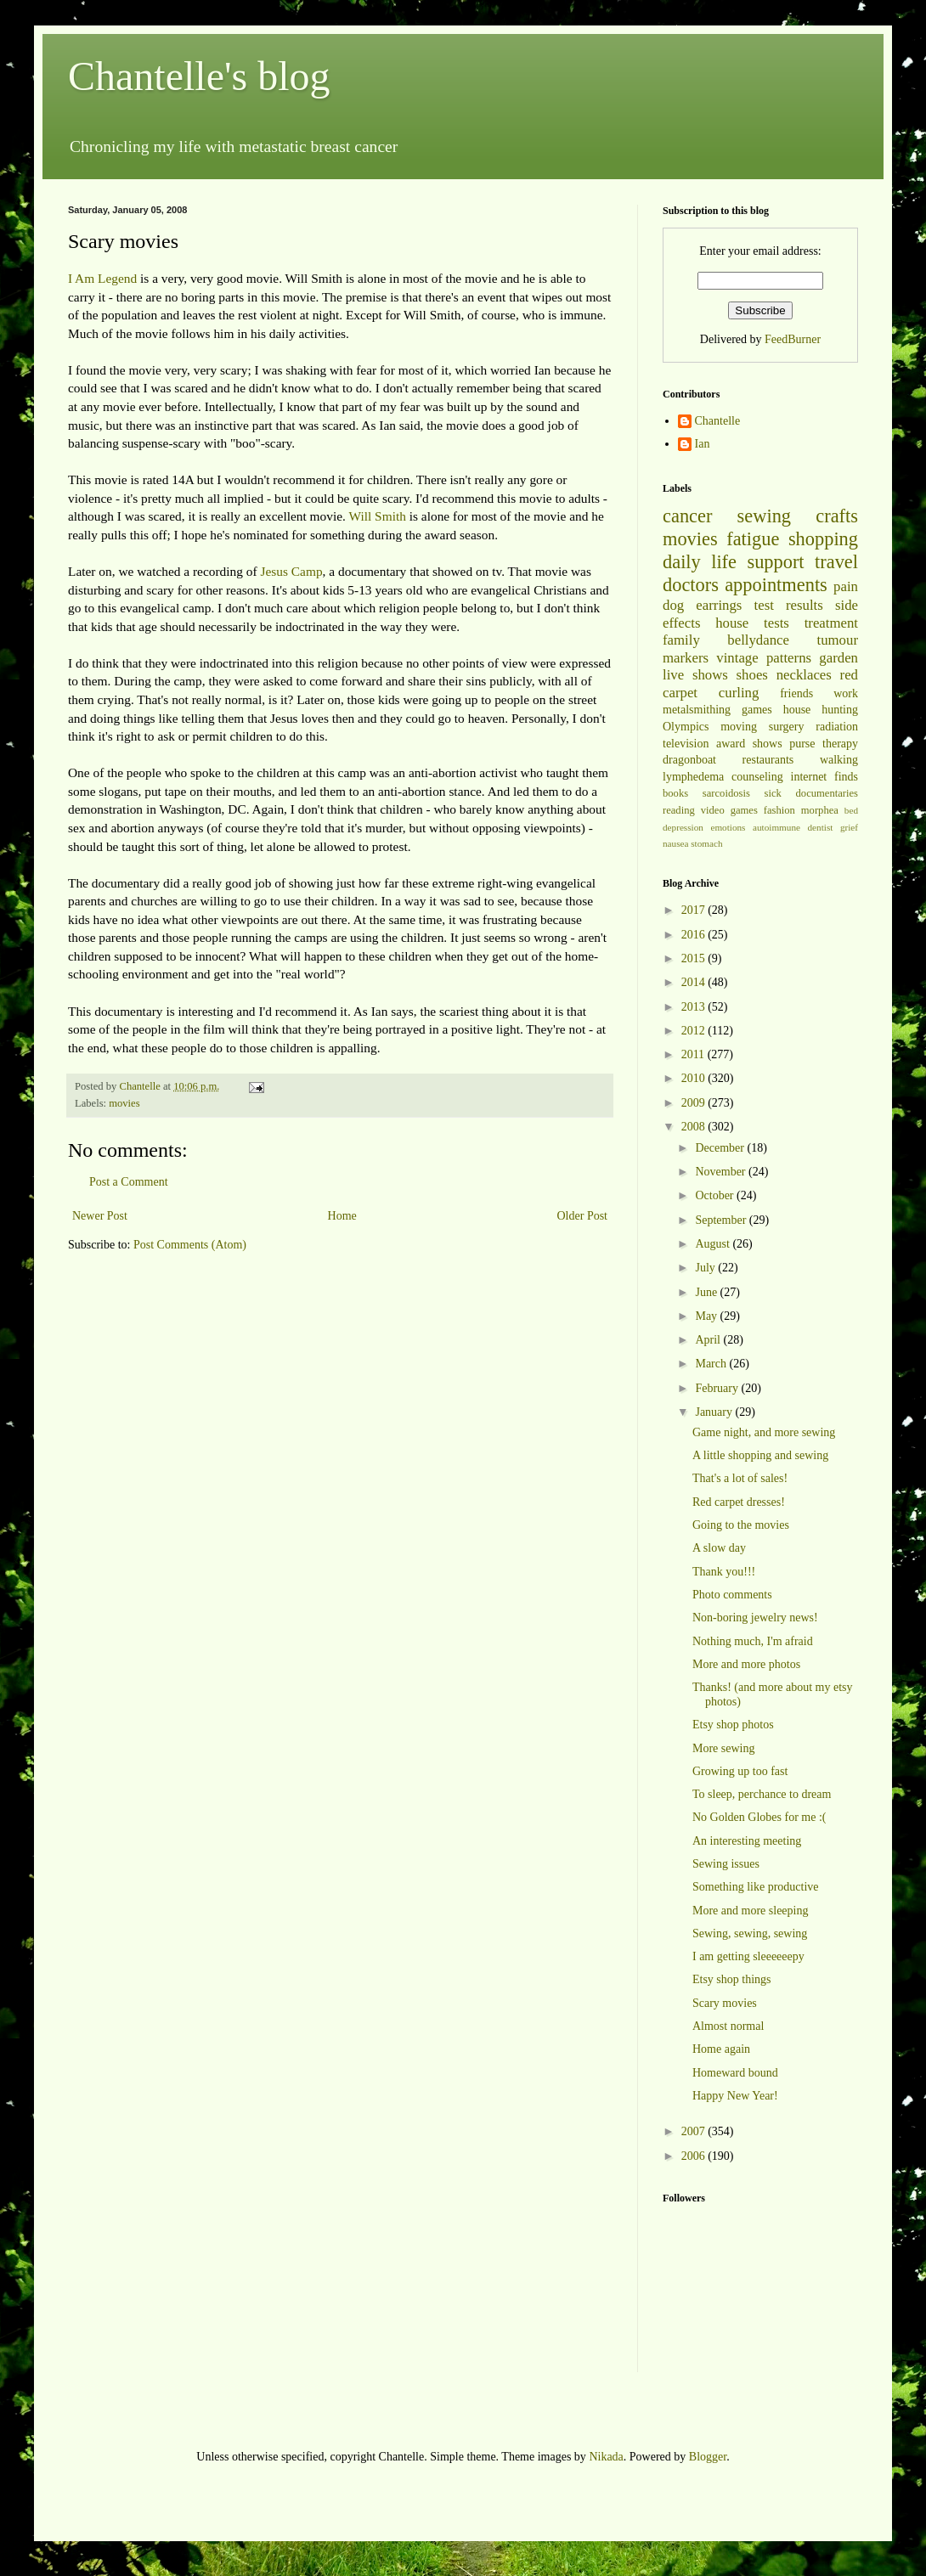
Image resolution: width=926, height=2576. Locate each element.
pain (845, 586)
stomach (706, 843)
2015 (695, 958)
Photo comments (732, 1594)
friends (796, 693)
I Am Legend (102, 278)
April (709, 1339)
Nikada (606, 2456)
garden (838, 658)
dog (673, 605)
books (675, 793)
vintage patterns (763, 658)
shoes (752, 675)
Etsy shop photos (733, 1724)
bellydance (758, 640)
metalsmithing (697, 709)
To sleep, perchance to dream (761, 1794)
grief (849, 827)
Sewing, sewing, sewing (749, 1933)
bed (851, 810)
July (706, 1267)
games (757, 709)
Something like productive (755, 1886)
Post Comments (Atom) (189, 1244)
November (721, 1171)
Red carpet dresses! (738, 1502)
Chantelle (718, 420)
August (713, 1243)
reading (679, 810)
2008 (695, 1126)
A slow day (719, 1548)
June (707, 1292)
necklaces (804, 675)
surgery (787, 726)
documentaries (827, 793)
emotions (727, 827)
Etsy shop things (731, 1979)
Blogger (707, 2456)
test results (788, 605)
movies (124, 1103)
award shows (749, 743)
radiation (837, 726)
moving (738, 726)
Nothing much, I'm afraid (752, 1641)
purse (802, 743)
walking (839, 759)
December (721, 1147)
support (775, 561)
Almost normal (728, 2026)
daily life (700, 561)
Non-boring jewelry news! (755, 1617)
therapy (840, 743)
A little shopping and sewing (760, 1455)
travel (836, 561)
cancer (687, 516)
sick (773, 793)
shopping (823, 539)
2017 (695, 910)
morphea (819, 810)
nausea (675, 843)
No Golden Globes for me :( (759, 1817)
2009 (695, 1102)
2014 (695, 982)
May (707, 1316)
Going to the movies (740, 1525)
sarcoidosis (726, 793)
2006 (695, 2156)
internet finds (825, 776)
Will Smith (377, 516)
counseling (757, 776)
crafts (837, 516)
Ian (702, 443)
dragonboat (689, 759)
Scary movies (724, 2003)
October (716, 1195)
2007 (695, 2131)
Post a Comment (128, 1181)
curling (739, 693)
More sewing (723, 1748)
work (845, 693)
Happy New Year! (735, 2095)
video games (729, 810)
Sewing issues (725, 1863)
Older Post (582, 1215)
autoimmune (776, 827)
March (712, 1363)
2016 (695, 934)
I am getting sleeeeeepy (748, 1956)
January (715, 1412)
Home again (721, 2049)
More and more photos (746, 1664)
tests (776, 623)
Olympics (686, 726)
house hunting (820, 709)
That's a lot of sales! (740, 1478)
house (731, 623)
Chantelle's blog (199, 76)
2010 (695, 1078)
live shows (695, 675)
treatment (831, 623)
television (686, 743)
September (721, 1220)
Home (342, 1215)
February (718, 1388)
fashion (779, 810)
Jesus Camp (291, 571)
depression (683, 827)
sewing (764, 516)
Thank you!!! (723, 1571)
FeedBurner (793, 339)
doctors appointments (745, 584)
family (681, 640)
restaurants (768, 759)
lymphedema (693, 776)
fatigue (752, 539)
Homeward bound (735, 2072)
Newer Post (99, 1215)
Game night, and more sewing (763, 1432)
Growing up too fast (740, 1771)
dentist (820, 827)
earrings (719, 605)
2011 (694, 1054)
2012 (695, 1030)
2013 (695, 1007)
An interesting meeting (746, 1841)
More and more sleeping (750, 1910)
